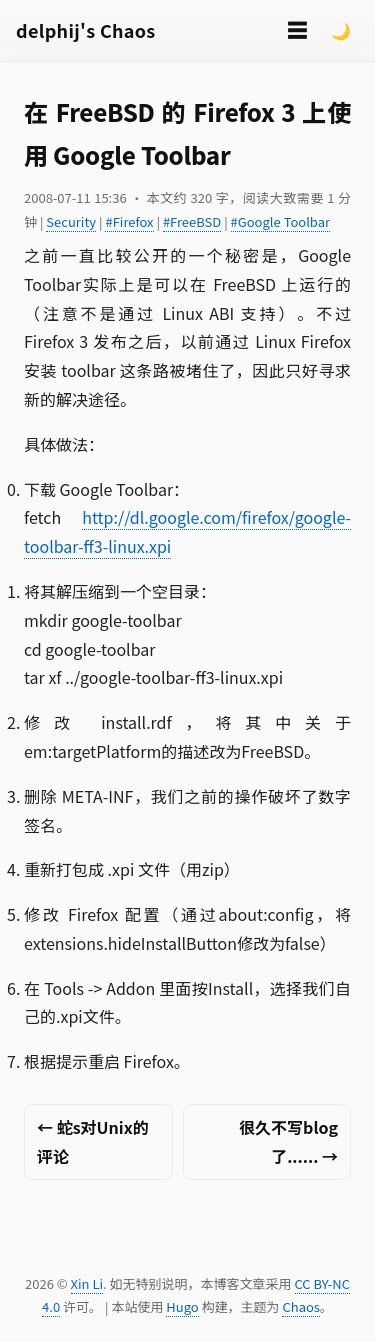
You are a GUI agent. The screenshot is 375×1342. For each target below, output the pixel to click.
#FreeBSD (192, 221)
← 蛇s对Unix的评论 (93, 1141)
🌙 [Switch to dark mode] (341, 30)
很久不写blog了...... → (288, 1141)
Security (71, 221)
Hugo (182, 1306)
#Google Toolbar (280, 221)
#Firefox (129, 221)
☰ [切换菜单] (297, 29)
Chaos (300, 1306)
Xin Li (87, 1283)
